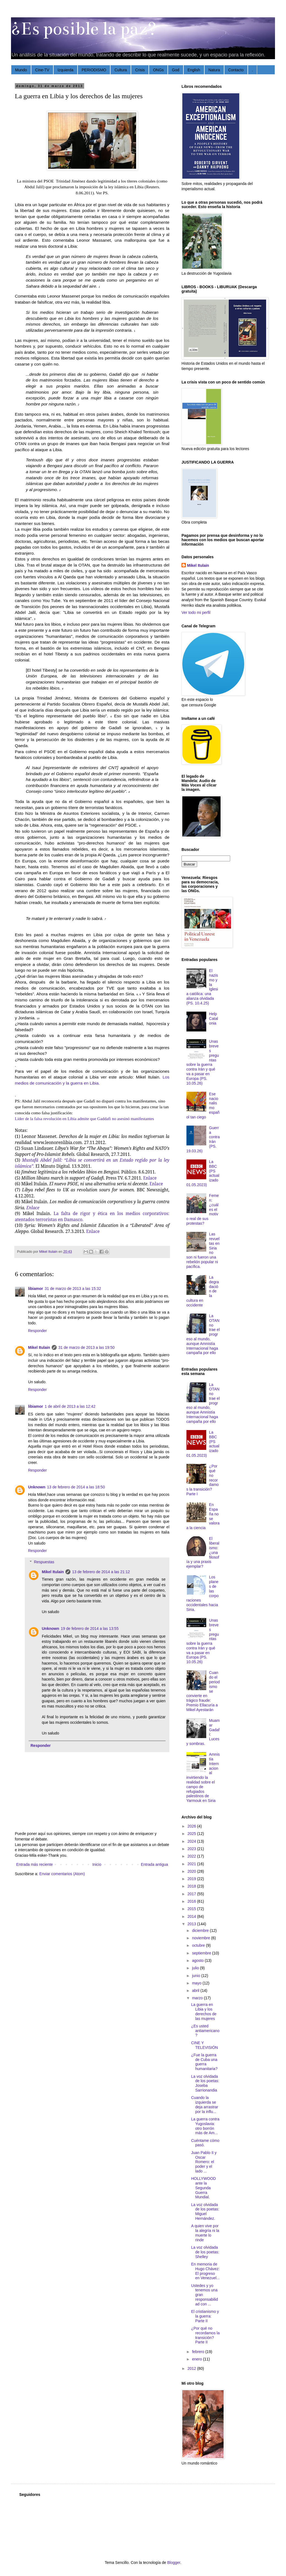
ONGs (158, 70)
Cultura (120, 70)
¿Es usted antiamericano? (205, 2031)
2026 (192, 1826)
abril (196, 1990)
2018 (192, 1886)
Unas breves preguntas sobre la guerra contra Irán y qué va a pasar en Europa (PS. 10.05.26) (202, 1062)
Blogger (173, 2562)
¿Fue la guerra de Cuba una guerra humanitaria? (204, 2062)
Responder (37, 1330)
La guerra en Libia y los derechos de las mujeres (203, 2011)
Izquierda (65, 70)
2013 (192, 1924)
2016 (192, 1901)
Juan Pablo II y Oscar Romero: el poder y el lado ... (204, 2161)
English (194, 70)
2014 (192, 1916)
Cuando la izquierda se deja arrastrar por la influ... (204, 2104)
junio (196, 1975)
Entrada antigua (154, 1864)
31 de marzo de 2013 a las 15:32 (73, 1288)
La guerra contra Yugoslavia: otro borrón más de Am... (205, 2126)
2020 (192, 1871)
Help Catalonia (213, 1018)
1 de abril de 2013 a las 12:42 (70, 1406)
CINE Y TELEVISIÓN (204, 2045)
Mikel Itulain (39, 1347)
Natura (214, 70)
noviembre (201, 1938)
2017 (192, 1894)
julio (196, 1968)
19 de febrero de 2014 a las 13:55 (90, 1628)
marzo (198, 1998)
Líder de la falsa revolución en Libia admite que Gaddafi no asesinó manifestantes (84, 1118)
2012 (192, 2368)
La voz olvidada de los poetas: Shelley (205, 2252)
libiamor (35, 1288)
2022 (192, 1856)
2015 (192, 1909)
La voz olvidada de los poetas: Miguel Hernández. (205, 2211)
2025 (192, 1833)
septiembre (202, 1953)
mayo (197, 1983)
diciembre (201, 1930)
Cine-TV (42, 70)
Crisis (140, 70)
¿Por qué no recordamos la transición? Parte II (205, 2335)
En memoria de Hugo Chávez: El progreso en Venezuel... (205, 2271)
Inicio (96, 1864)
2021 (192, 1864)
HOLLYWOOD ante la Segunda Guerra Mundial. (203, 2187)
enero (197, 2359)
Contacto (236, 70)
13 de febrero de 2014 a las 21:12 (101, 1572)
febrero (198, 2351)
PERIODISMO (94, 70)
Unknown (36, 1487)
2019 (192, 1879)
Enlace (156, 1184)
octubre (199, 1945)
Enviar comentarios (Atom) (62, 1874)
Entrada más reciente (34, 1864)
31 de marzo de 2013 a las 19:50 (86, 1347)
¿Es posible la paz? (84, 28)
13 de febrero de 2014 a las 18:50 (76, 1487)
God (175, 70)
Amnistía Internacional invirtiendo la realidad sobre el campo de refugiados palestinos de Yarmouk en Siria (203, 1777)
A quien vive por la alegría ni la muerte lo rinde (205, 2233)
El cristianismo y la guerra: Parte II (205, 2316)
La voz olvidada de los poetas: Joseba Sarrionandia (205, 2083)
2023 (192, 1849)
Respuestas (44, 1562)
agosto (198, 1960)
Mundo (21, 70)
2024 (192, 1841)
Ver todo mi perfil (196, 612)
